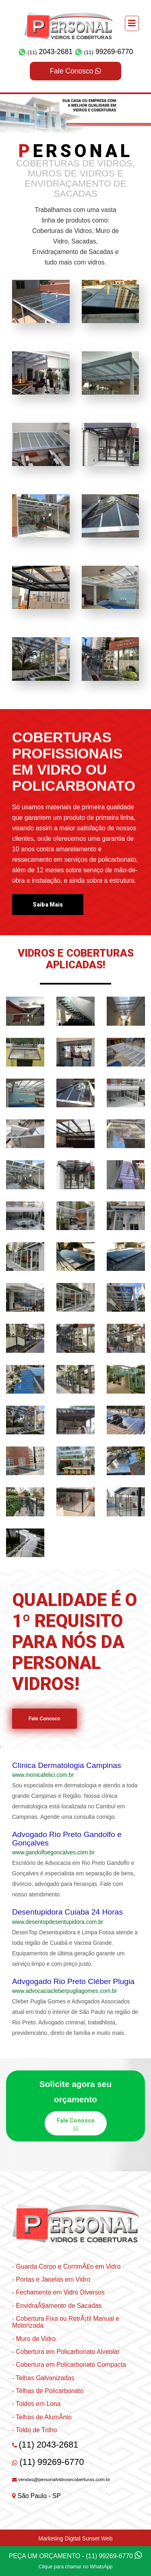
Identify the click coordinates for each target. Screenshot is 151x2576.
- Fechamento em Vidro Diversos (58, 2292)
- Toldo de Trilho (34, 2430)
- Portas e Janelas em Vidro (51, 2279)
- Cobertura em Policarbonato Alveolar (66, 2351)
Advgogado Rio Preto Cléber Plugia (73, 1981)
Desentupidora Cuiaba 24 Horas (67, 1912)
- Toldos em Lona (36, 2403)
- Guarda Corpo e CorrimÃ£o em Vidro (66, 2266)
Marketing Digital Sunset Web (75, 2538)
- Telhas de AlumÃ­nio (42, 2417)
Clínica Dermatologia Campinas (66, 1765)
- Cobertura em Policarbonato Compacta (69, 2364)
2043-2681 (46, 52)
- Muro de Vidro (34, 2338)
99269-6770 (103, 52)
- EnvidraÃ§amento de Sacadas (56, 2305)
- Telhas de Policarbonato (47, 2390)
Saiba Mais (48, 904)
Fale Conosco (75, 71)
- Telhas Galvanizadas (43, 2377)
